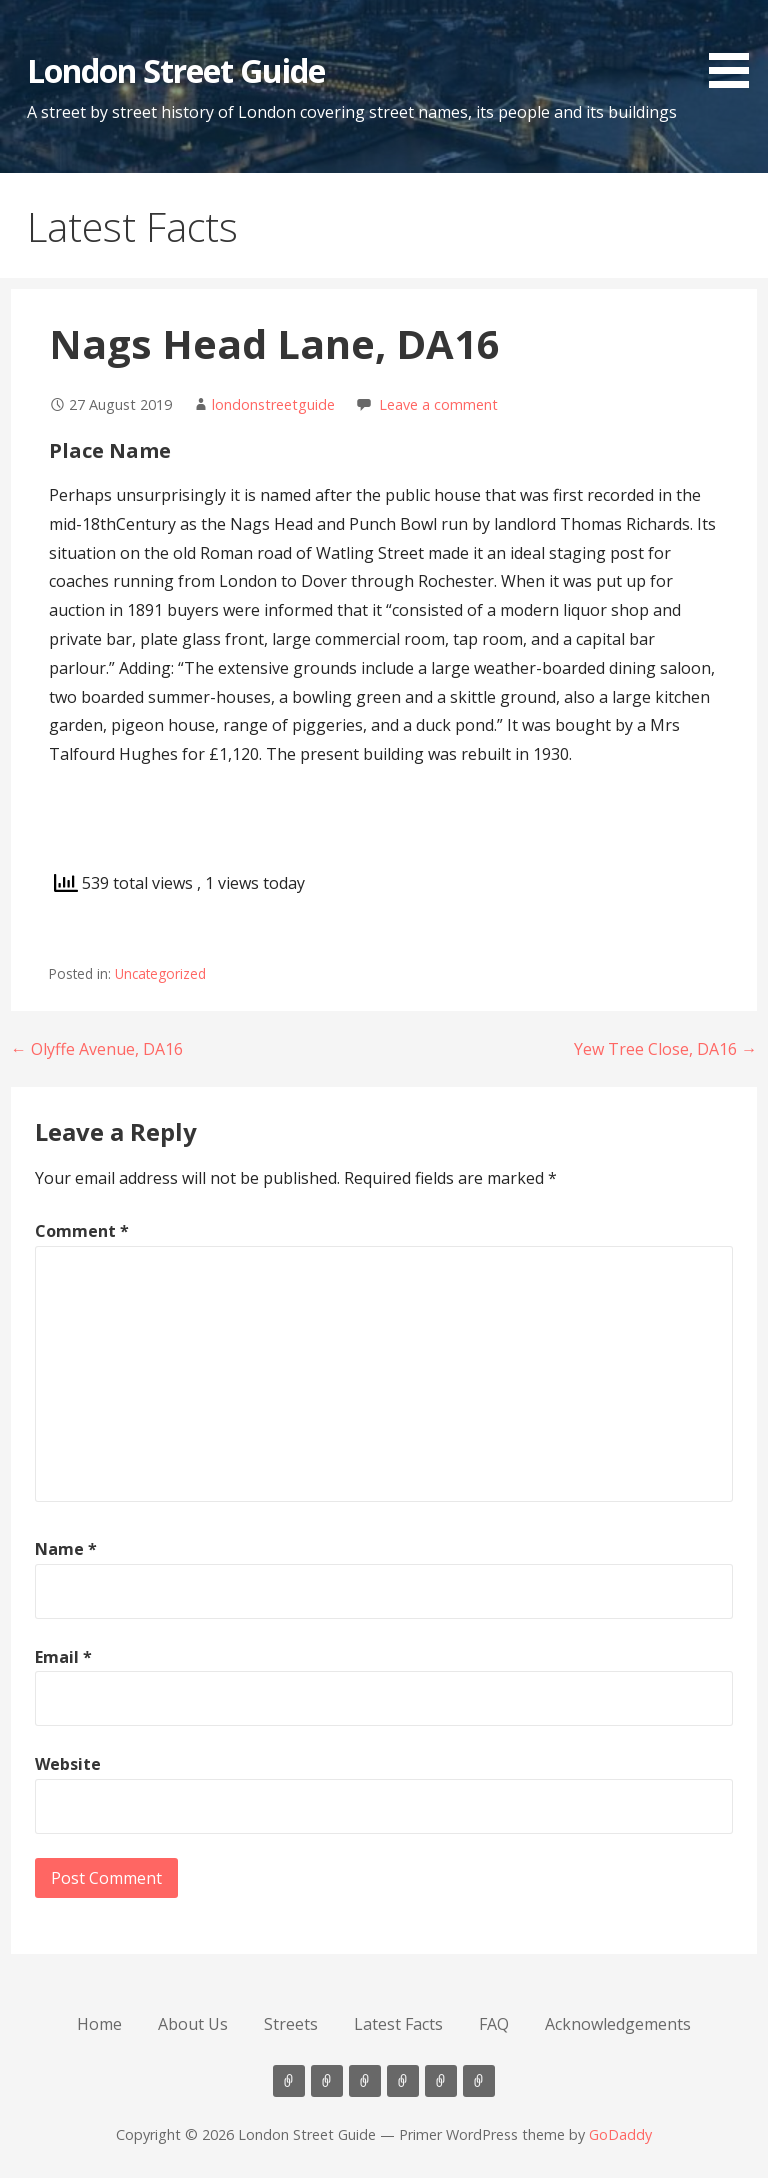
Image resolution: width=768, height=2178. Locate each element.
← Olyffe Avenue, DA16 (97, 1049)
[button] (736, 47)
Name (66, 1549)
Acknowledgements (618, 2024)
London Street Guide (176, 70)
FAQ (494, 2024)
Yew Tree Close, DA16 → (665, 1049)
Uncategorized (160, 973)
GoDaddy (620, 2134)
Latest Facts (398, 2024)
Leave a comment (438, 404)
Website (68, 1764)
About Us (193, 2024)
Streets (291, 2024)
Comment (82, 1231)
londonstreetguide (273, 404)
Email (63, 1657)
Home (99, 2024)
